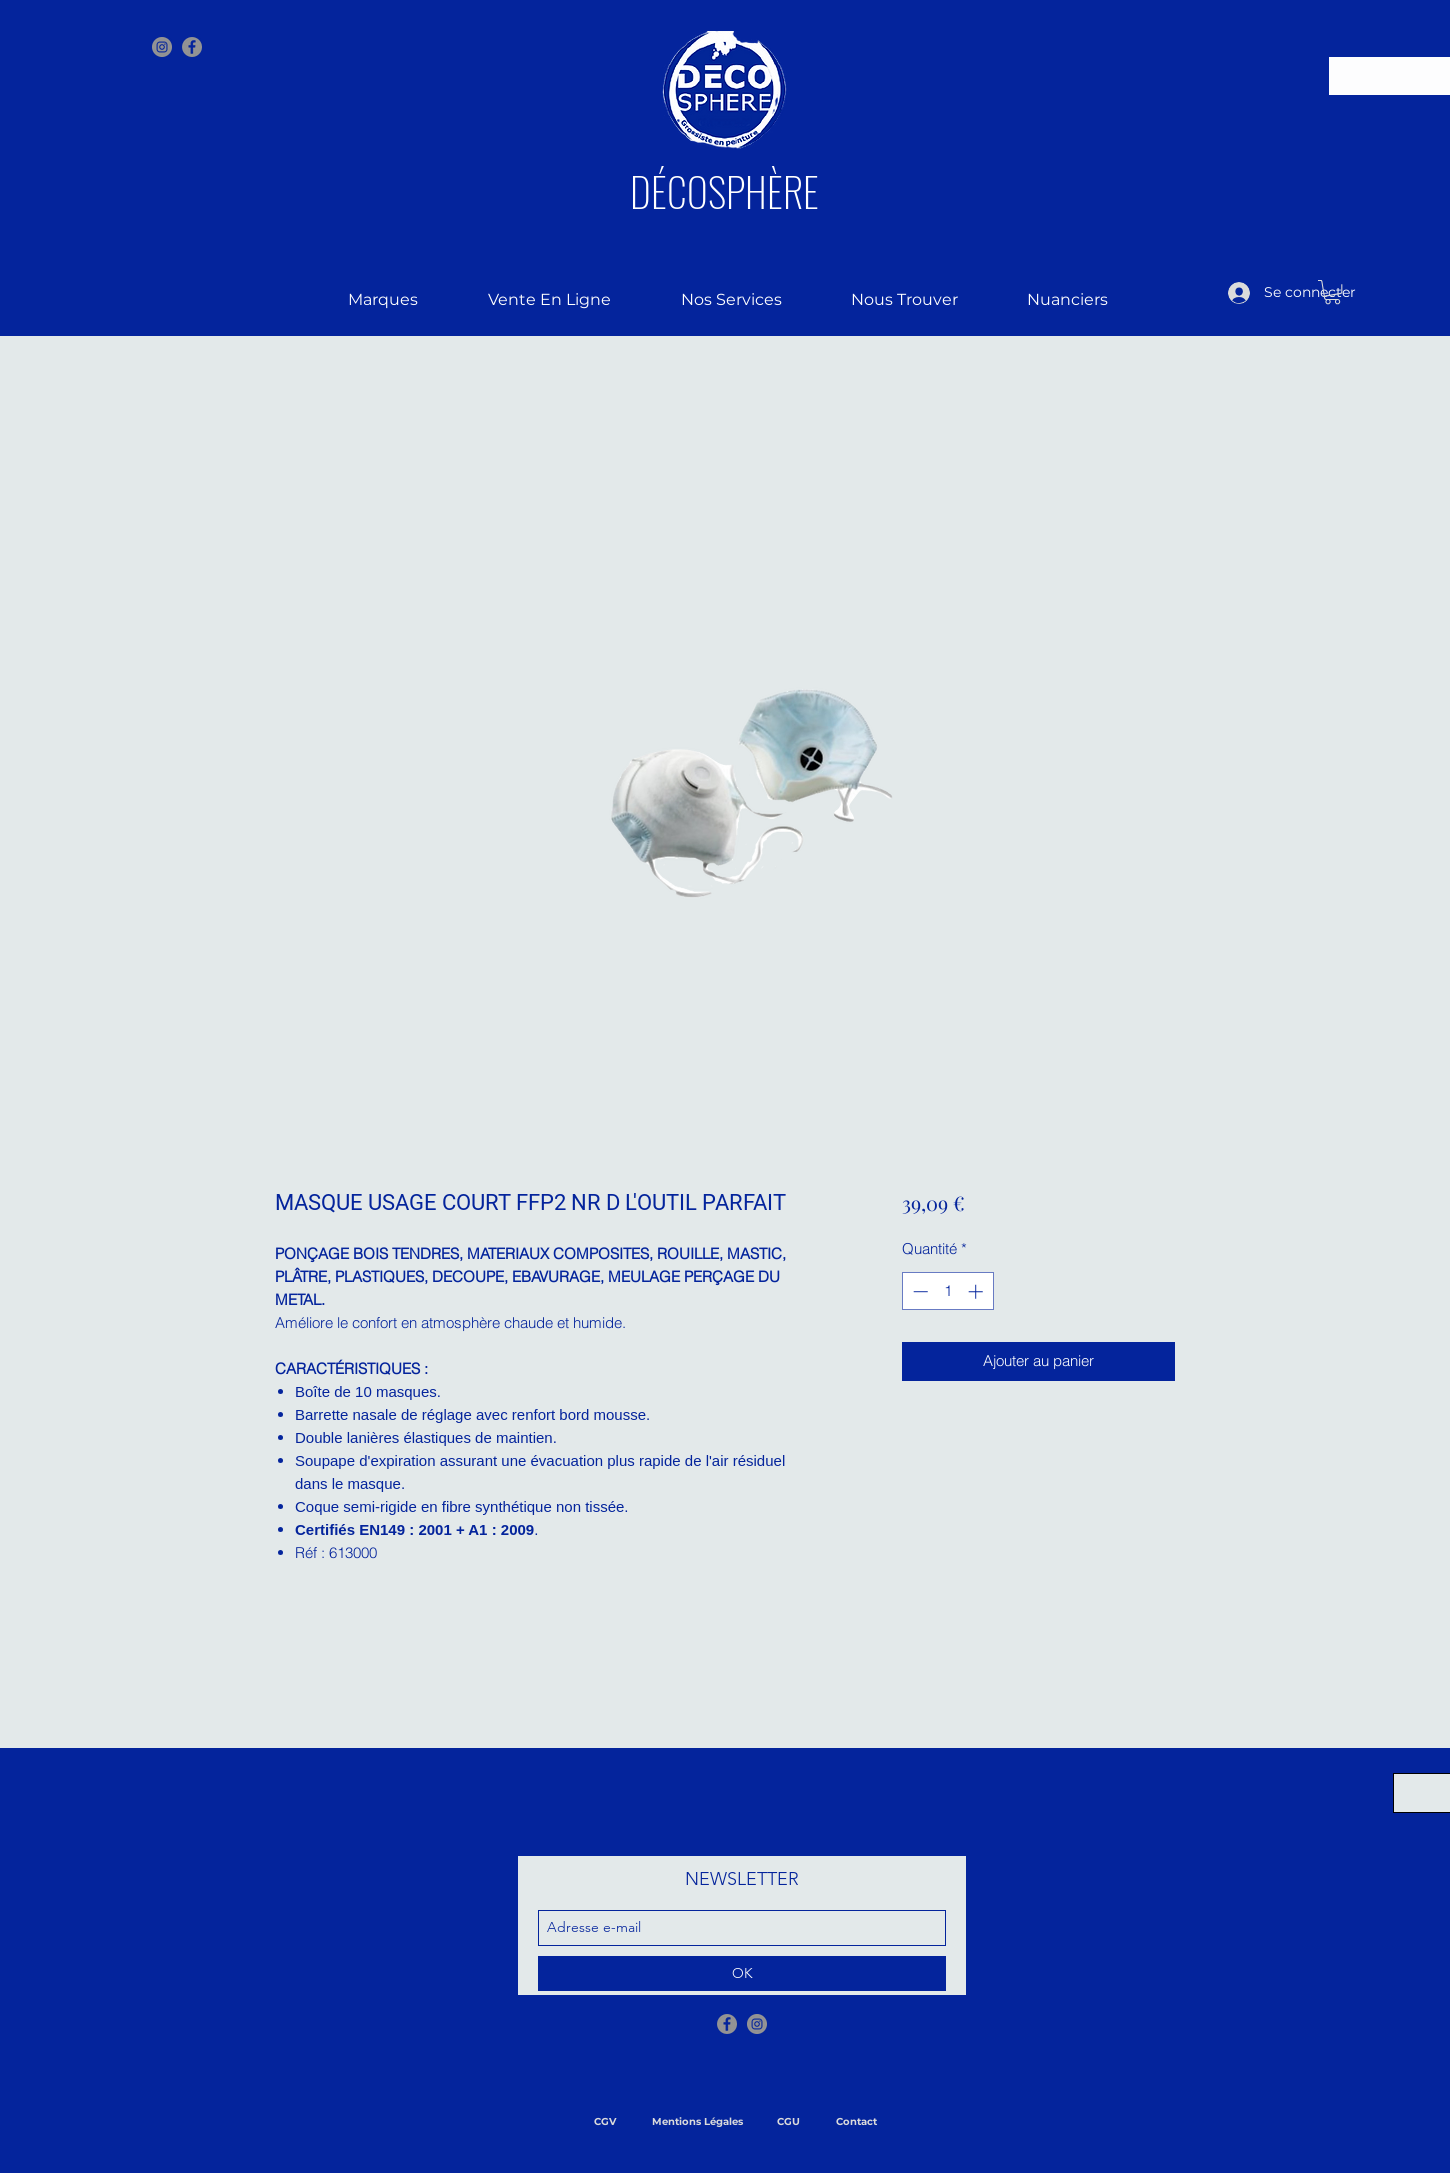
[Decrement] (918, 1291)
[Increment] (977, 1291)
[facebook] (192, 47)
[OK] (742, 1973)
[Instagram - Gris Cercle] (162, 47)
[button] (1332, 292)
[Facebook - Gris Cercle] (727, 2024)
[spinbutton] (947, 1291)
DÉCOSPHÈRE (724, 191)
